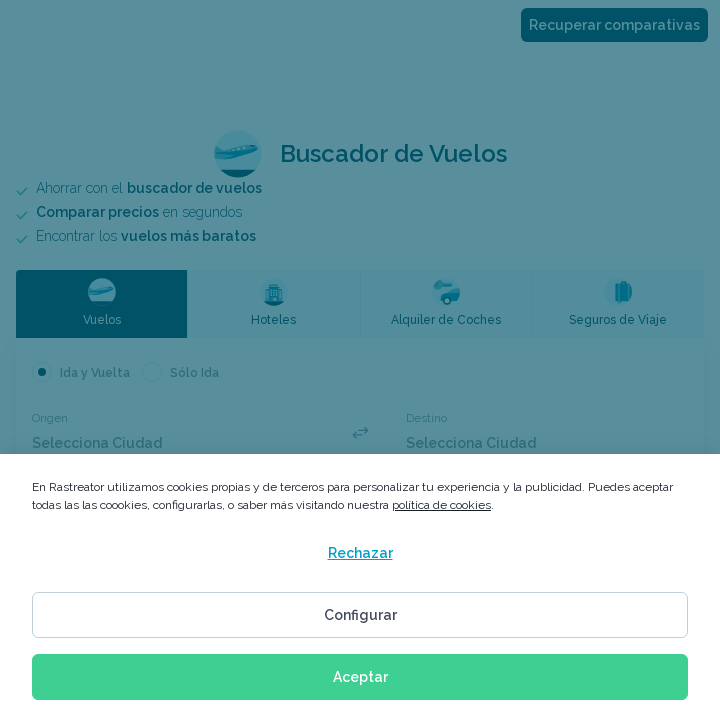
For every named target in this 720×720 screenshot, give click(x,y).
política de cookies (441, 505)
